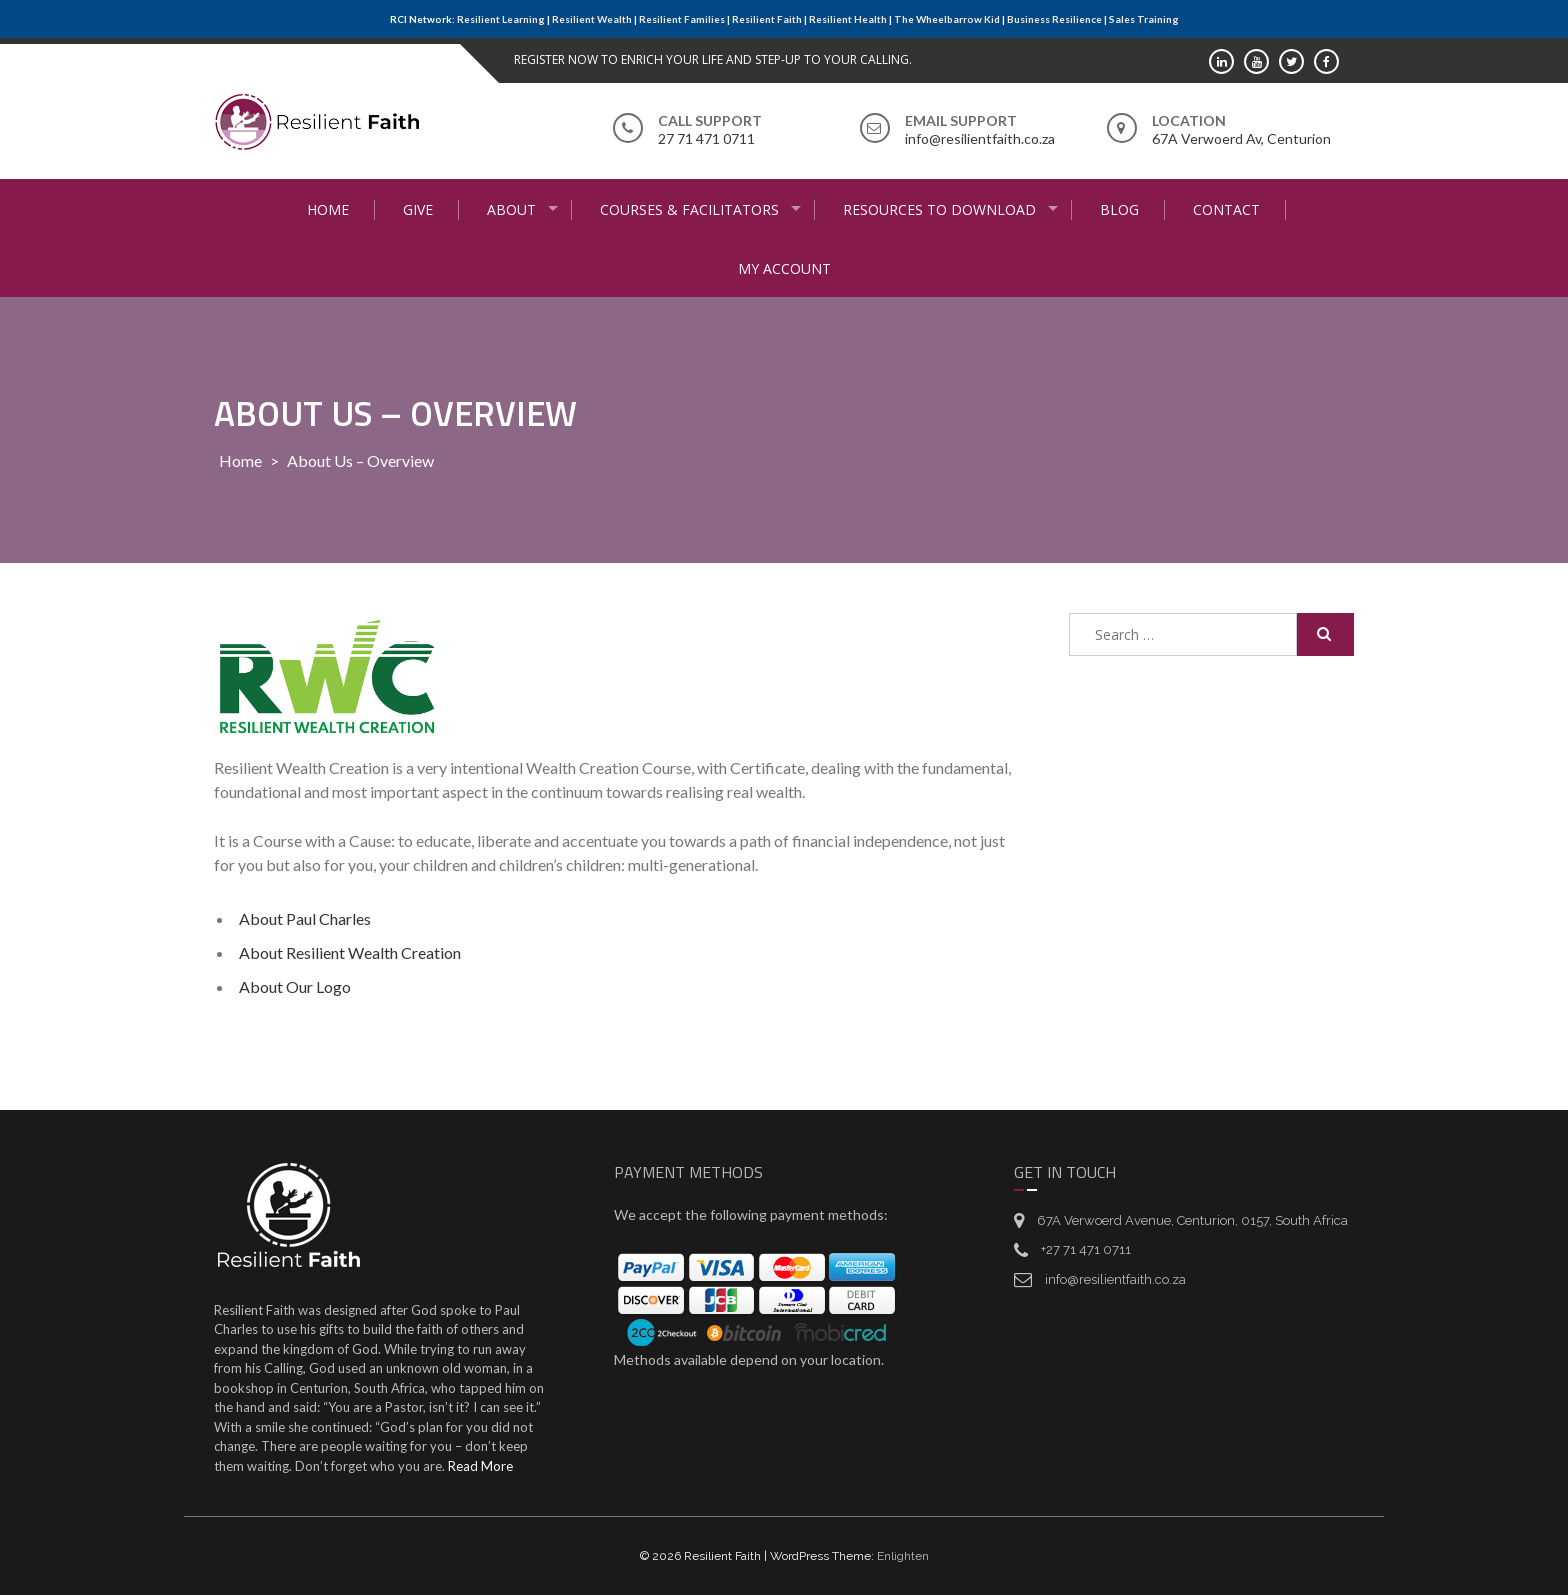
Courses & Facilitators (689, 209)
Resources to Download (939, 209)
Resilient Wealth (592, 19)
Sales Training (1144, 19)
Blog (1119, 209)
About (511, 209)
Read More (480, 1466)
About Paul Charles (305, 918)
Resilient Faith (767, 19)
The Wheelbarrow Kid (947, 19)
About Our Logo (295, 986)
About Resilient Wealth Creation (350, 952)
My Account (784, 268)
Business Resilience (1054, 19)
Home (328, 209)
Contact (1226, 209)
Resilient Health (848, 19)
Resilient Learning (501, 19)
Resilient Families (682, 19)
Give (418, 209)
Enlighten (903, 1556)
